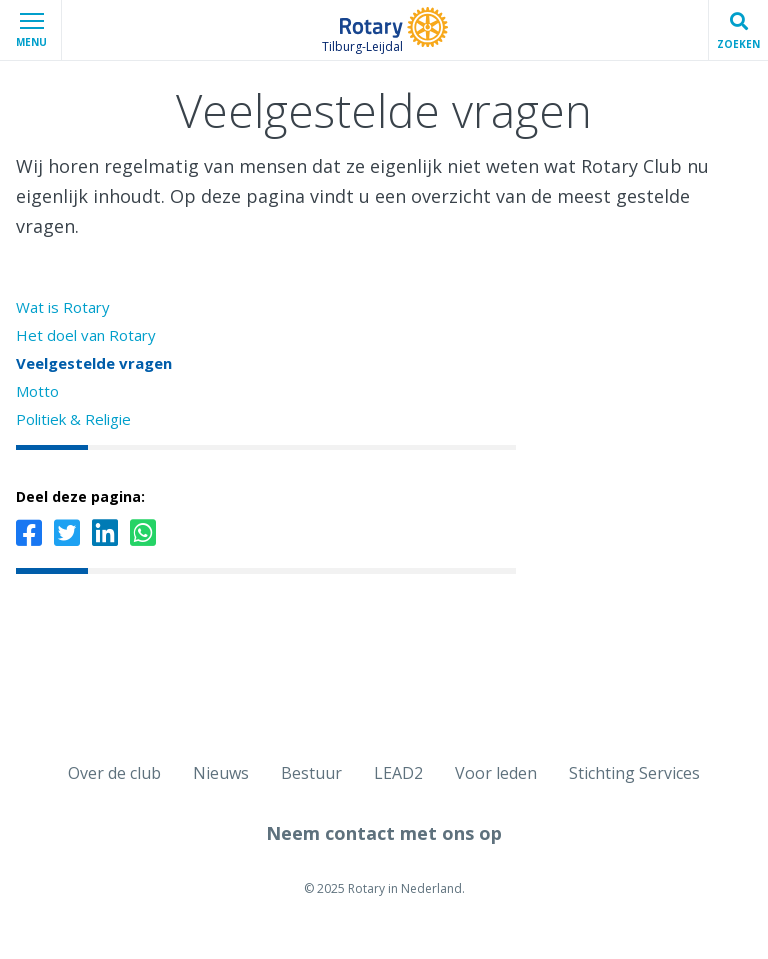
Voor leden (496, 773)
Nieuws (221, 773)
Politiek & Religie (73, 419)
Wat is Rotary (63, 307)
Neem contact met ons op (384, 833)
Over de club (114, 773)
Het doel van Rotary (86, 335)
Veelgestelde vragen (94, 363)
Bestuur (311, 773)
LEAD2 (398, 773)
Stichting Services (634, 773)
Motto (37, 391)
